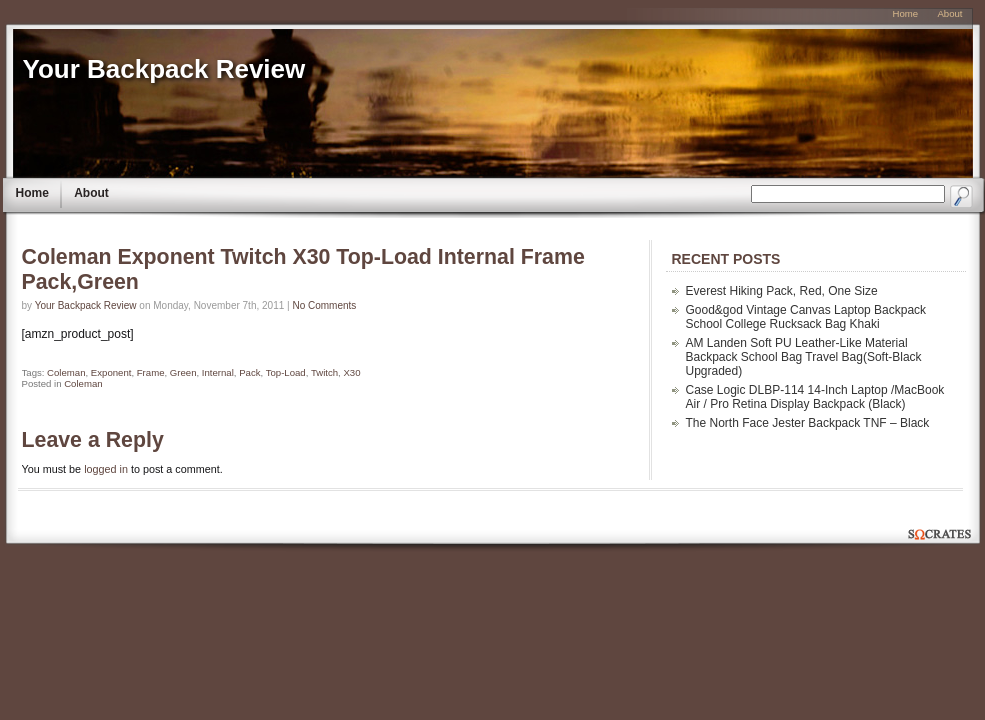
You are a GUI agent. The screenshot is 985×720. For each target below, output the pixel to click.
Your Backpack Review (164, 69)
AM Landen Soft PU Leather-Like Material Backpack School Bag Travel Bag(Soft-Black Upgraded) (804, 357)
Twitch (324, 372)
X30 (351, 372)
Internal (218, 372)
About (91, 193)
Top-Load (286, 372)
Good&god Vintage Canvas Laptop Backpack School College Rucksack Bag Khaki (806, 317)
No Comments (324, 305)
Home (32, 193)
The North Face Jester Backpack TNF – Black (808, 423)
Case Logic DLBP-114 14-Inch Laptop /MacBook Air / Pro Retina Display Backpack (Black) (815, 397)
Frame (151, 372)
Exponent (111, 372)
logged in (106, 469)
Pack (249, 372)
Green (183, 372)
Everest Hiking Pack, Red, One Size (782, 291)
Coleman (66, 372)
